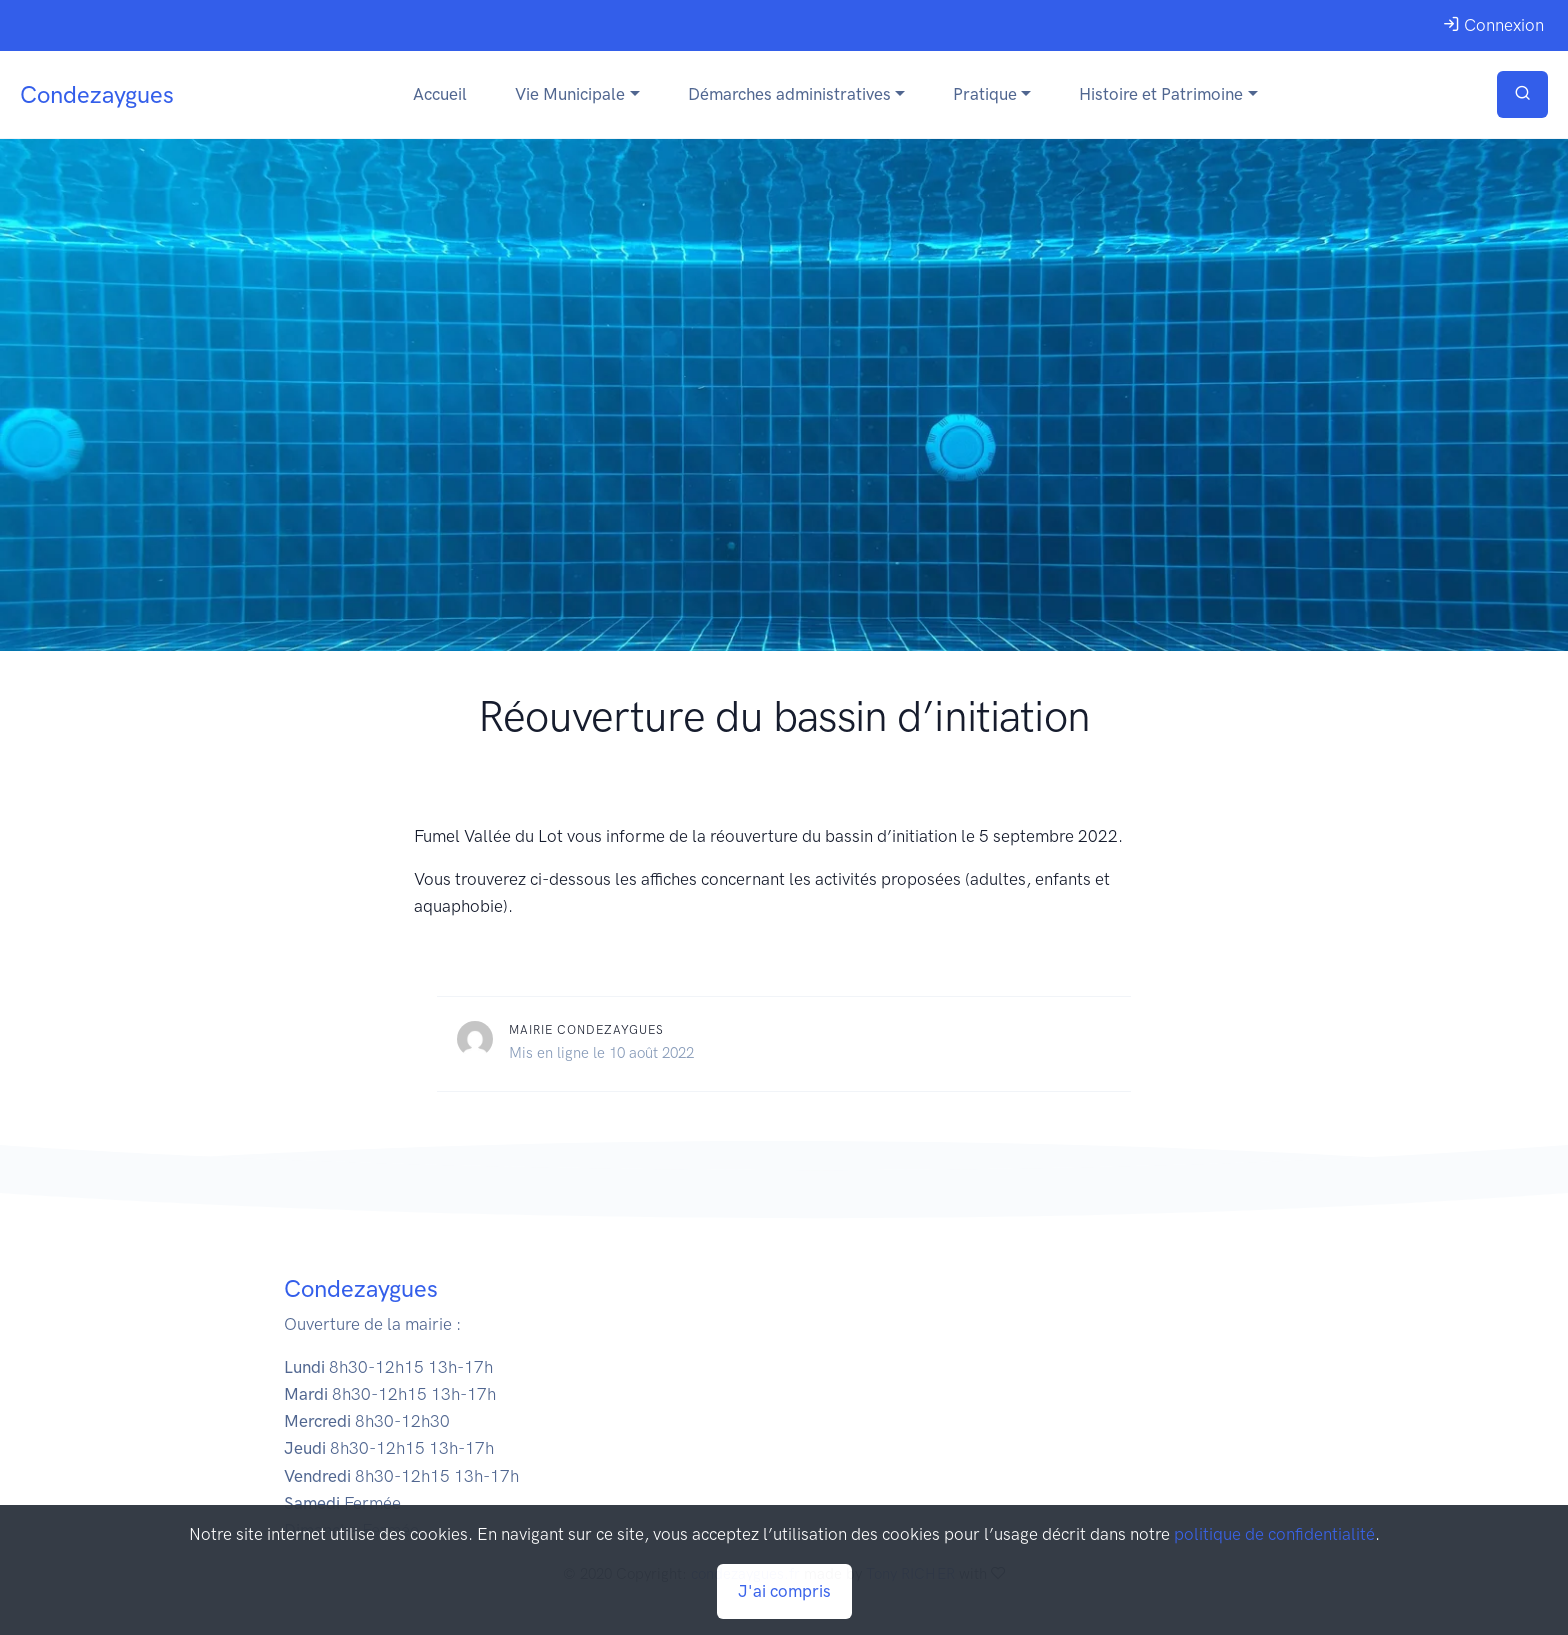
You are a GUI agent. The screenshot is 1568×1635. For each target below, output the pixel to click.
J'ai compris (784, 1591)
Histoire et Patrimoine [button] (1161, 94)
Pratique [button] (985, 94)
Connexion (1493, 25)
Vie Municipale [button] (570, 94)
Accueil (440, 94)
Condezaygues (97, 94)
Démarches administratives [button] (789, 94)
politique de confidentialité (1274, 1534)
